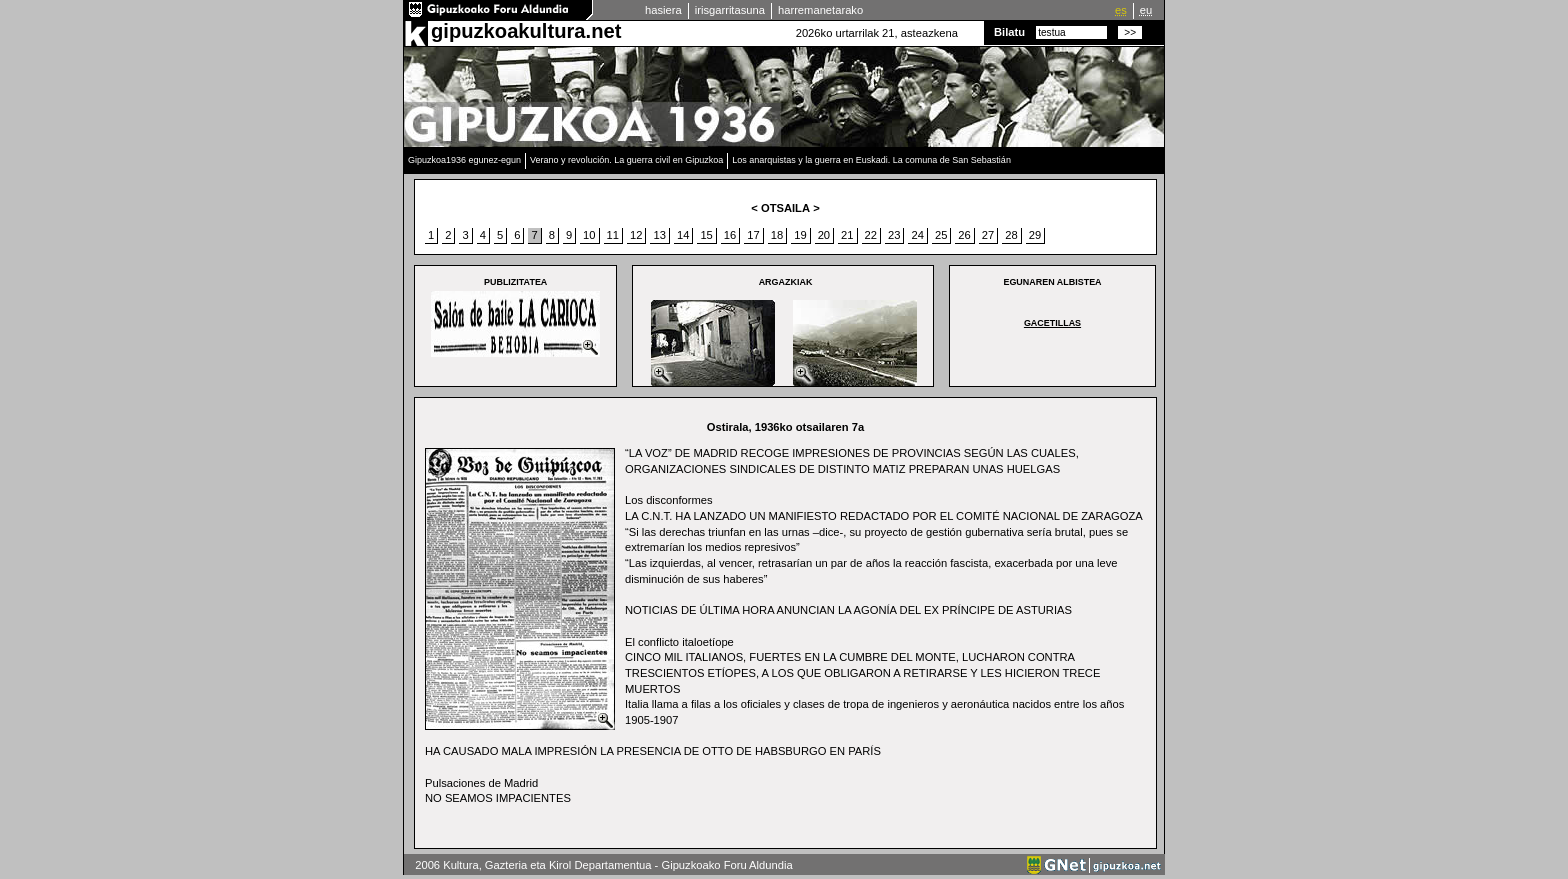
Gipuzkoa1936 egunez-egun (464, 160)
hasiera (663, 10)
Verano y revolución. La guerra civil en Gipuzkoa (626, 160)
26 (964, 235)
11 (613, 235)
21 (847, 235)
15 (706, 235)
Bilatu (1009, 32)
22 (871, 235)
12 (636, 235)
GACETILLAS (1052, 323)
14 (683, 235)
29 (1035, 235)
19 (800, 235)
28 (1011, 235)
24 (917, 235)
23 (894, 235)
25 (941, 235)
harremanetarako (820, 10)
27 (988, 235)
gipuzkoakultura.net (526, 31)
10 (589, 235)
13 (659, 235)
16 (730, 235)
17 (753, 235)
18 (777, 235)
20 (824, 235)
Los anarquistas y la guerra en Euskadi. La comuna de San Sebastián (871, 160)
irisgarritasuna (730, 10)
